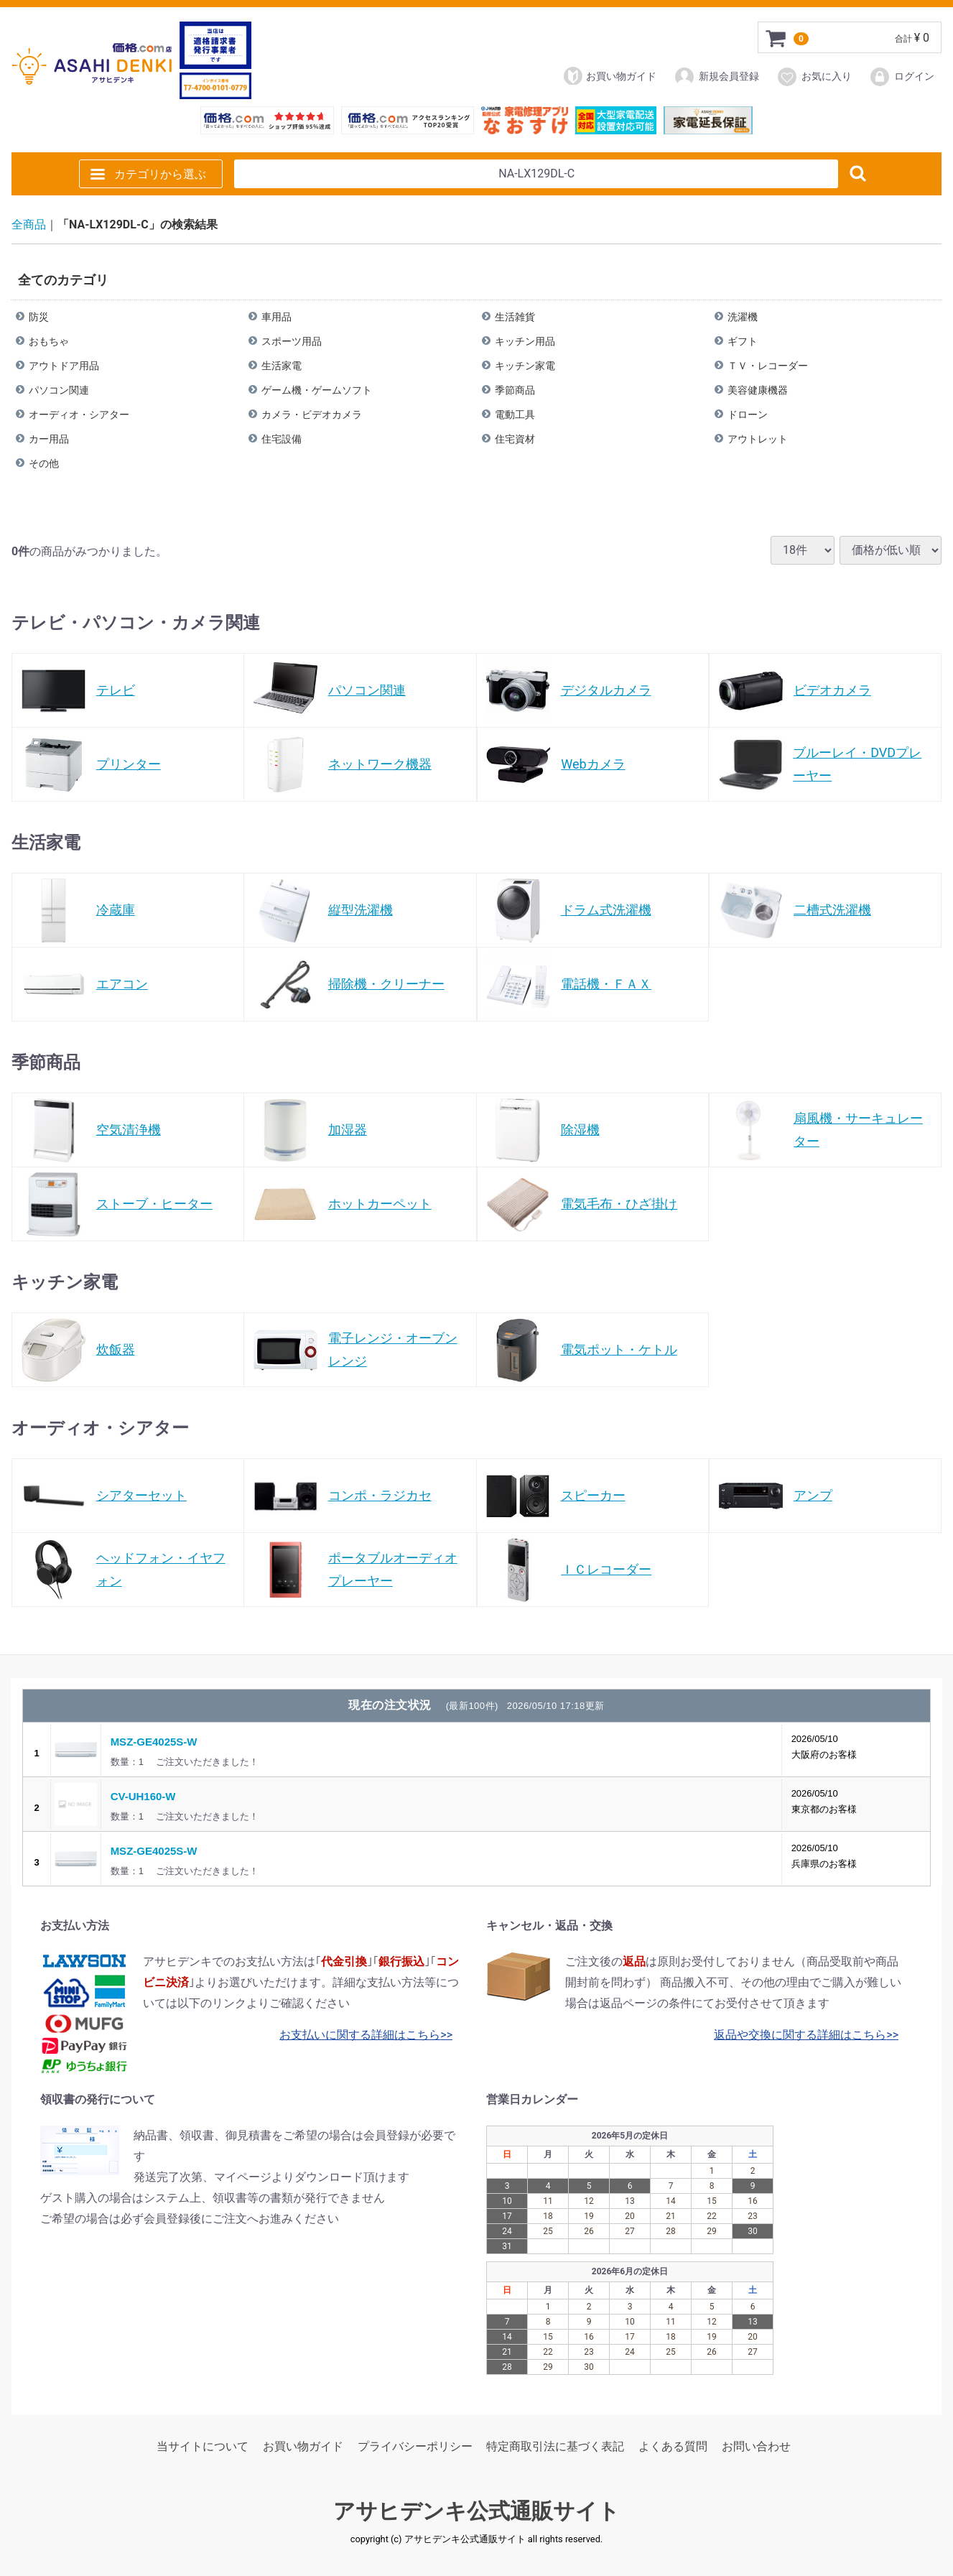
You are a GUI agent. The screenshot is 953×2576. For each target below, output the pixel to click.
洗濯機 (742, 316)
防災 (39, 316)
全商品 (28, 224)
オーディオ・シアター (79, 414)
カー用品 (49, 438)
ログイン (901, 77)
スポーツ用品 (291, 340)
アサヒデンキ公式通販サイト (476, 2511)
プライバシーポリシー (415, 2446)
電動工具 (515, 414)
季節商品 (515, 389)
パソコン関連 (59, 389)
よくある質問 (672, 2446)
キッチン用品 (525, 340)
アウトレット (757, 438)
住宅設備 (281, 438)
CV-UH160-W (143, 1796)
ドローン (747, 414)
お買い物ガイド (610, 76)
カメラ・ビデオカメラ (311, 414)
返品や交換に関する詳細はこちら (800, 2035)
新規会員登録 (716, 77)
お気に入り (814, 77)
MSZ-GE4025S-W (154, 1742)
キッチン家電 (525, 365)
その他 (44, 462)
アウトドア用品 (64, 365)
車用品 (276, 316)
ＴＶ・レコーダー (767, 365)
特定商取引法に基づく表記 (555, 2446)
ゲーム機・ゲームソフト (316, 389)
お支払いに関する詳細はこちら (359, 2035)
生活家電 (281, 365)
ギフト (742, 340)
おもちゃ (49, 340)
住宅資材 (515, 438)
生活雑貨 (515, 316)
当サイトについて (202, 2446)
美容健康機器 (757, 389)
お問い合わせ (756, 2446)
